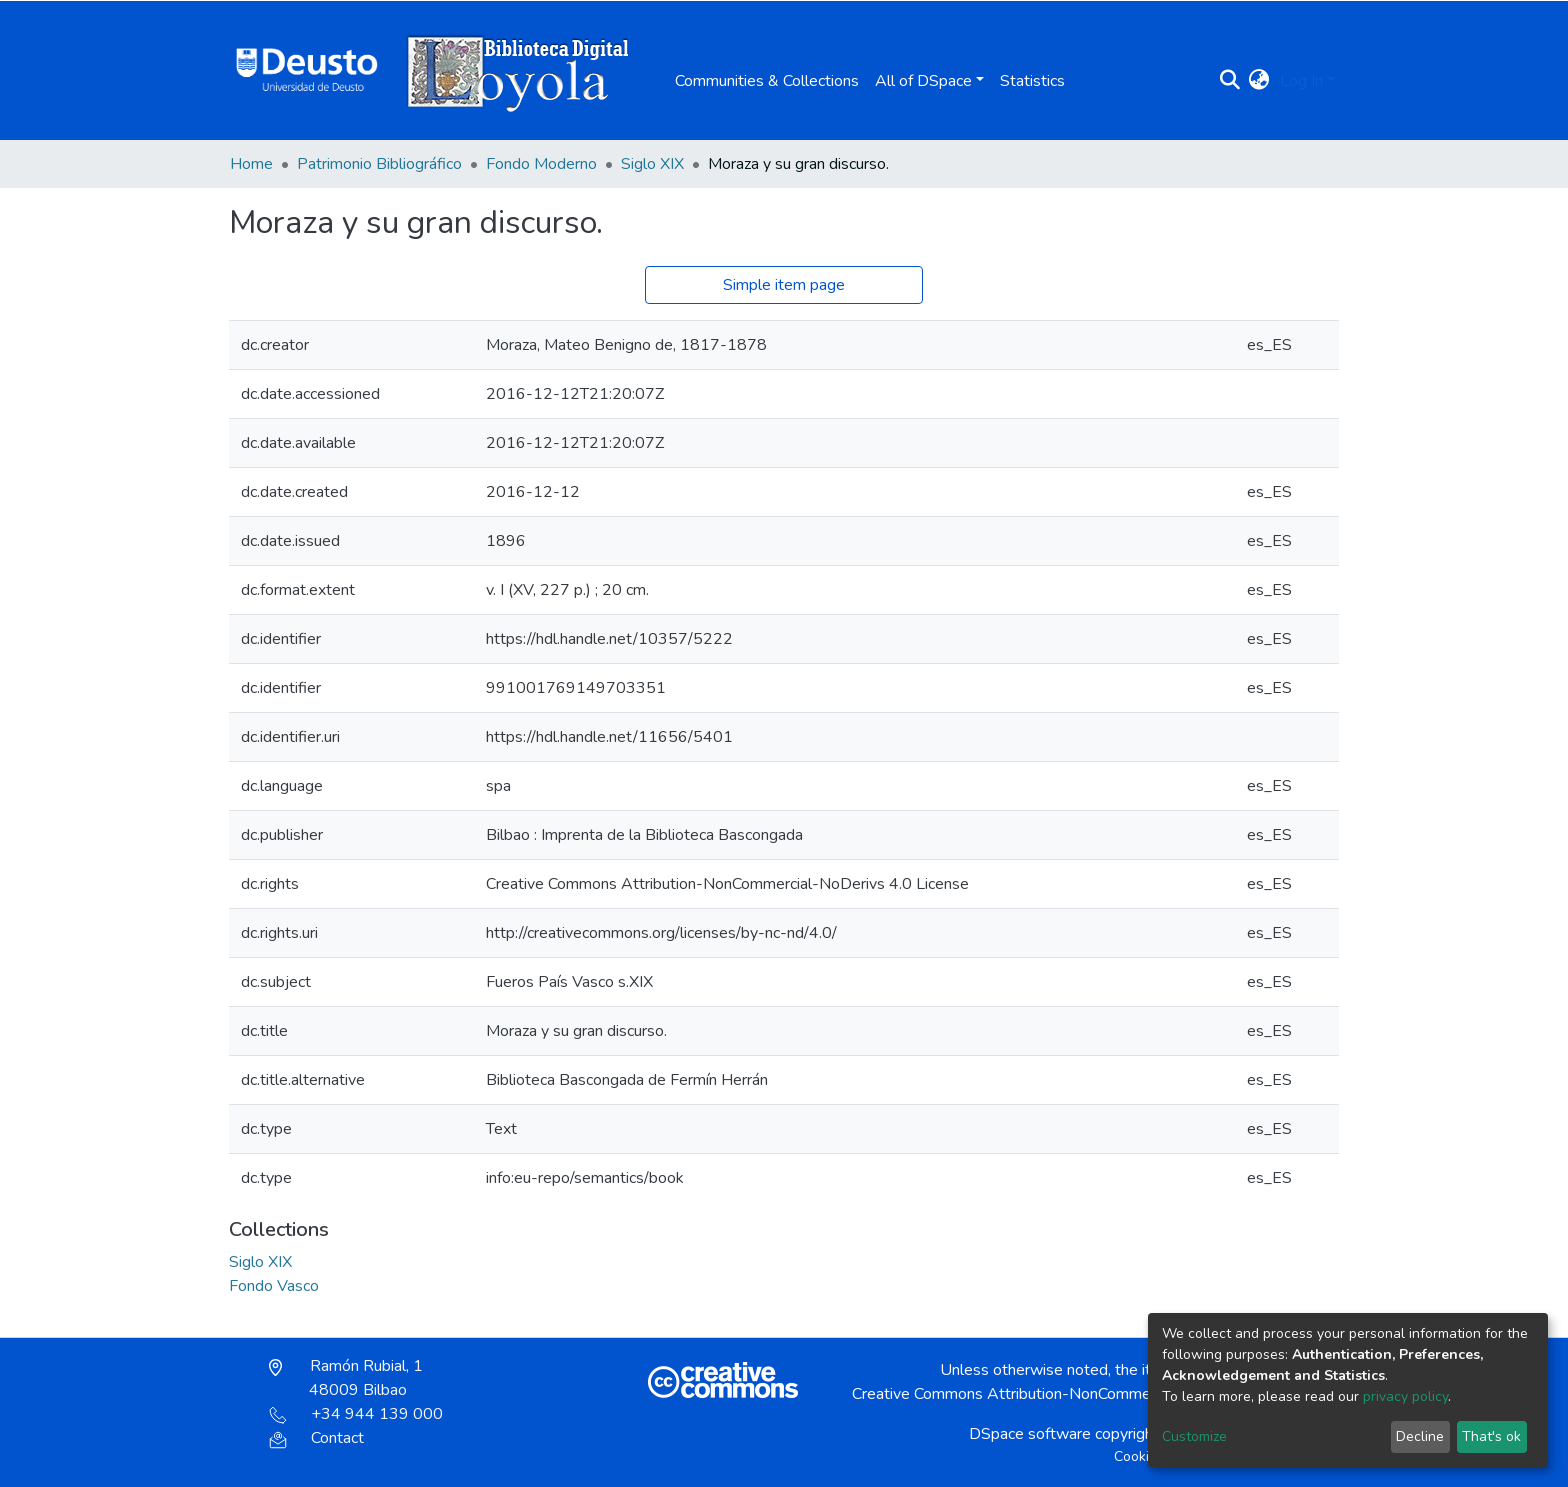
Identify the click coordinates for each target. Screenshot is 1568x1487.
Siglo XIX (652, 164)
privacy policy (1405, 1396)
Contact (316, 1438)
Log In (1301, 81)
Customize (1194, 1436)
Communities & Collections (767, 81)
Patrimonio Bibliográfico (379, 164)
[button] (1259, 81)
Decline (1420, 1436)
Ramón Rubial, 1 (346, 1378)
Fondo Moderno (541, 164)
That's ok (1491, 1436)
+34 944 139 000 (356, 1414)
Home (251, 164)
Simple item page (784, 285)
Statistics (1032, 81)
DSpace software (1030, 1434)
